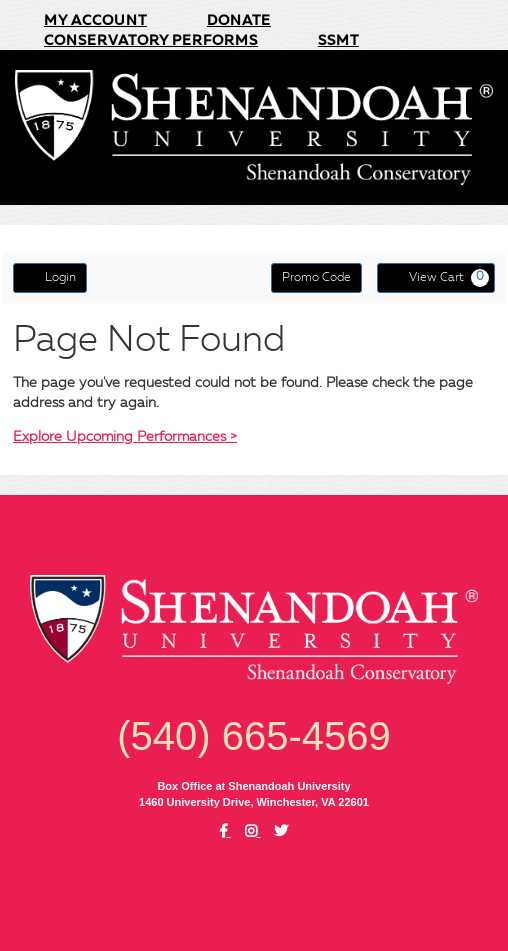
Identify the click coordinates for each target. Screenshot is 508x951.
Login (50, 277)
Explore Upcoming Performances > (125, 437)
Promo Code (316, 278)
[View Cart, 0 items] (436, 278)
